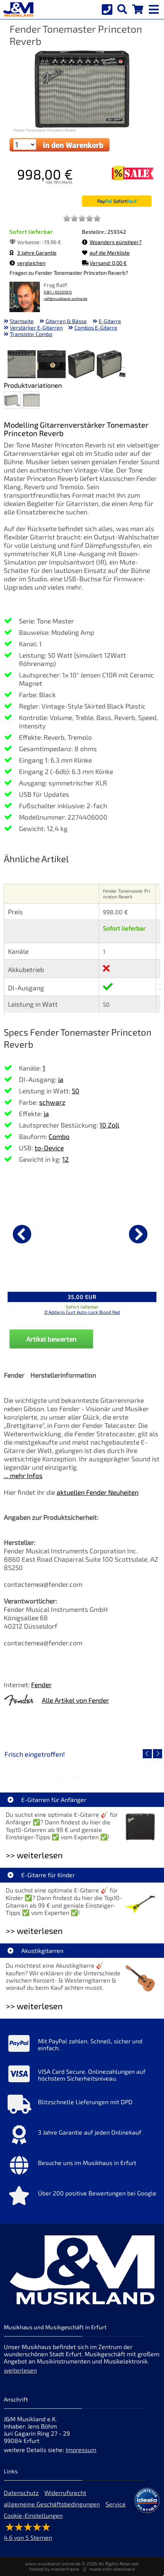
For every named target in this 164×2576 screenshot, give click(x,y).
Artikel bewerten (51, 1339)
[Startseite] (17, 9)
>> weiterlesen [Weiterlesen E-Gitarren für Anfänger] (34, 1855)
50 (75, 1091)
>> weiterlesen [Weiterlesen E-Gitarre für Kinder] (34, 1931)
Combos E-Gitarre (95, 327)
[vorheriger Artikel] (22, 1234)
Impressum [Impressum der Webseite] (81, 2449)
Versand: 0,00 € (104, 263)
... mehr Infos (23, 1475)
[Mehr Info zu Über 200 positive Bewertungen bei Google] (82, 2197)
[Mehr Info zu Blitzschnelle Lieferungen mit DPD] (82, 2106)
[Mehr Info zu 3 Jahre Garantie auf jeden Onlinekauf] (82, 2136)
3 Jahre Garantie (33, 252)
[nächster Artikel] (138, 1234)
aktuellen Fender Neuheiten (98, 1492)
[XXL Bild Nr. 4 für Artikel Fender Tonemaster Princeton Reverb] (111, 365)
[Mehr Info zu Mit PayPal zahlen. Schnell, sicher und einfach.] (82, 2045)
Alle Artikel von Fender (75, 1700)
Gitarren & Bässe (66, 321)
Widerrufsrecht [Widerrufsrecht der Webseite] (65, 2492)
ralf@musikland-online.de (65, 299)
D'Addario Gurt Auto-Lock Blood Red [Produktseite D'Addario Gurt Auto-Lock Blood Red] (82, 1312)
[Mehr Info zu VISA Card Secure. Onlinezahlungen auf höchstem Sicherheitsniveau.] (82, 2075)
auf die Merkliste (106, 252)
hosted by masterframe (54, 2568)
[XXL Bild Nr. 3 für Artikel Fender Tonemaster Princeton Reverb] (81, 365)
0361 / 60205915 (58, 292)
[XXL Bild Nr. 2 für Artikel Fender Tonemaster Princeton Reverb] (51, 365)
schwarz (52, 1102)
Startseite (22, 321)
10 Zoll (109, 1125)
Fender (41, 1684)
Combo (59, 1136)
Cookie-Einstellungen (33, 2515)
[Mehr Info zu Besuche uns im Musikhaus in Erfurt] (82, 2167)
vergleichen (27, 263)
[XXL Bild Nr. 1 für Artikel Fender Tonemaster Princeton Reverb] (22, 365)
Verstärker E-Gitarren (36, 327)
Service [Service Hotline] (116, 2504)
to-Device (49, 1148)
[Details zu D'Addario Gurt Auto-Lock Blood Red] (82, 1233)
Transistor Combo (31, 334)
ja (60, 1079)
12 (65, 1159)
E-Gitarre (110, 321)
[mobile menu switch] (154, 7)
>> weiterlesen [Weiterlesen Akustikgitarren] (34, 2006)
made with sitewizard (112, 2568)
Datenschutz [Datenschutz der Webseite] (21, 2492)
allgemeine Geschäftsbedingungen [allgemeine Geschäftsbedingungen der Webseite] (52, 2504)
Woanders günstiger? (112, 242)
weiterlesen (20, 2370)
